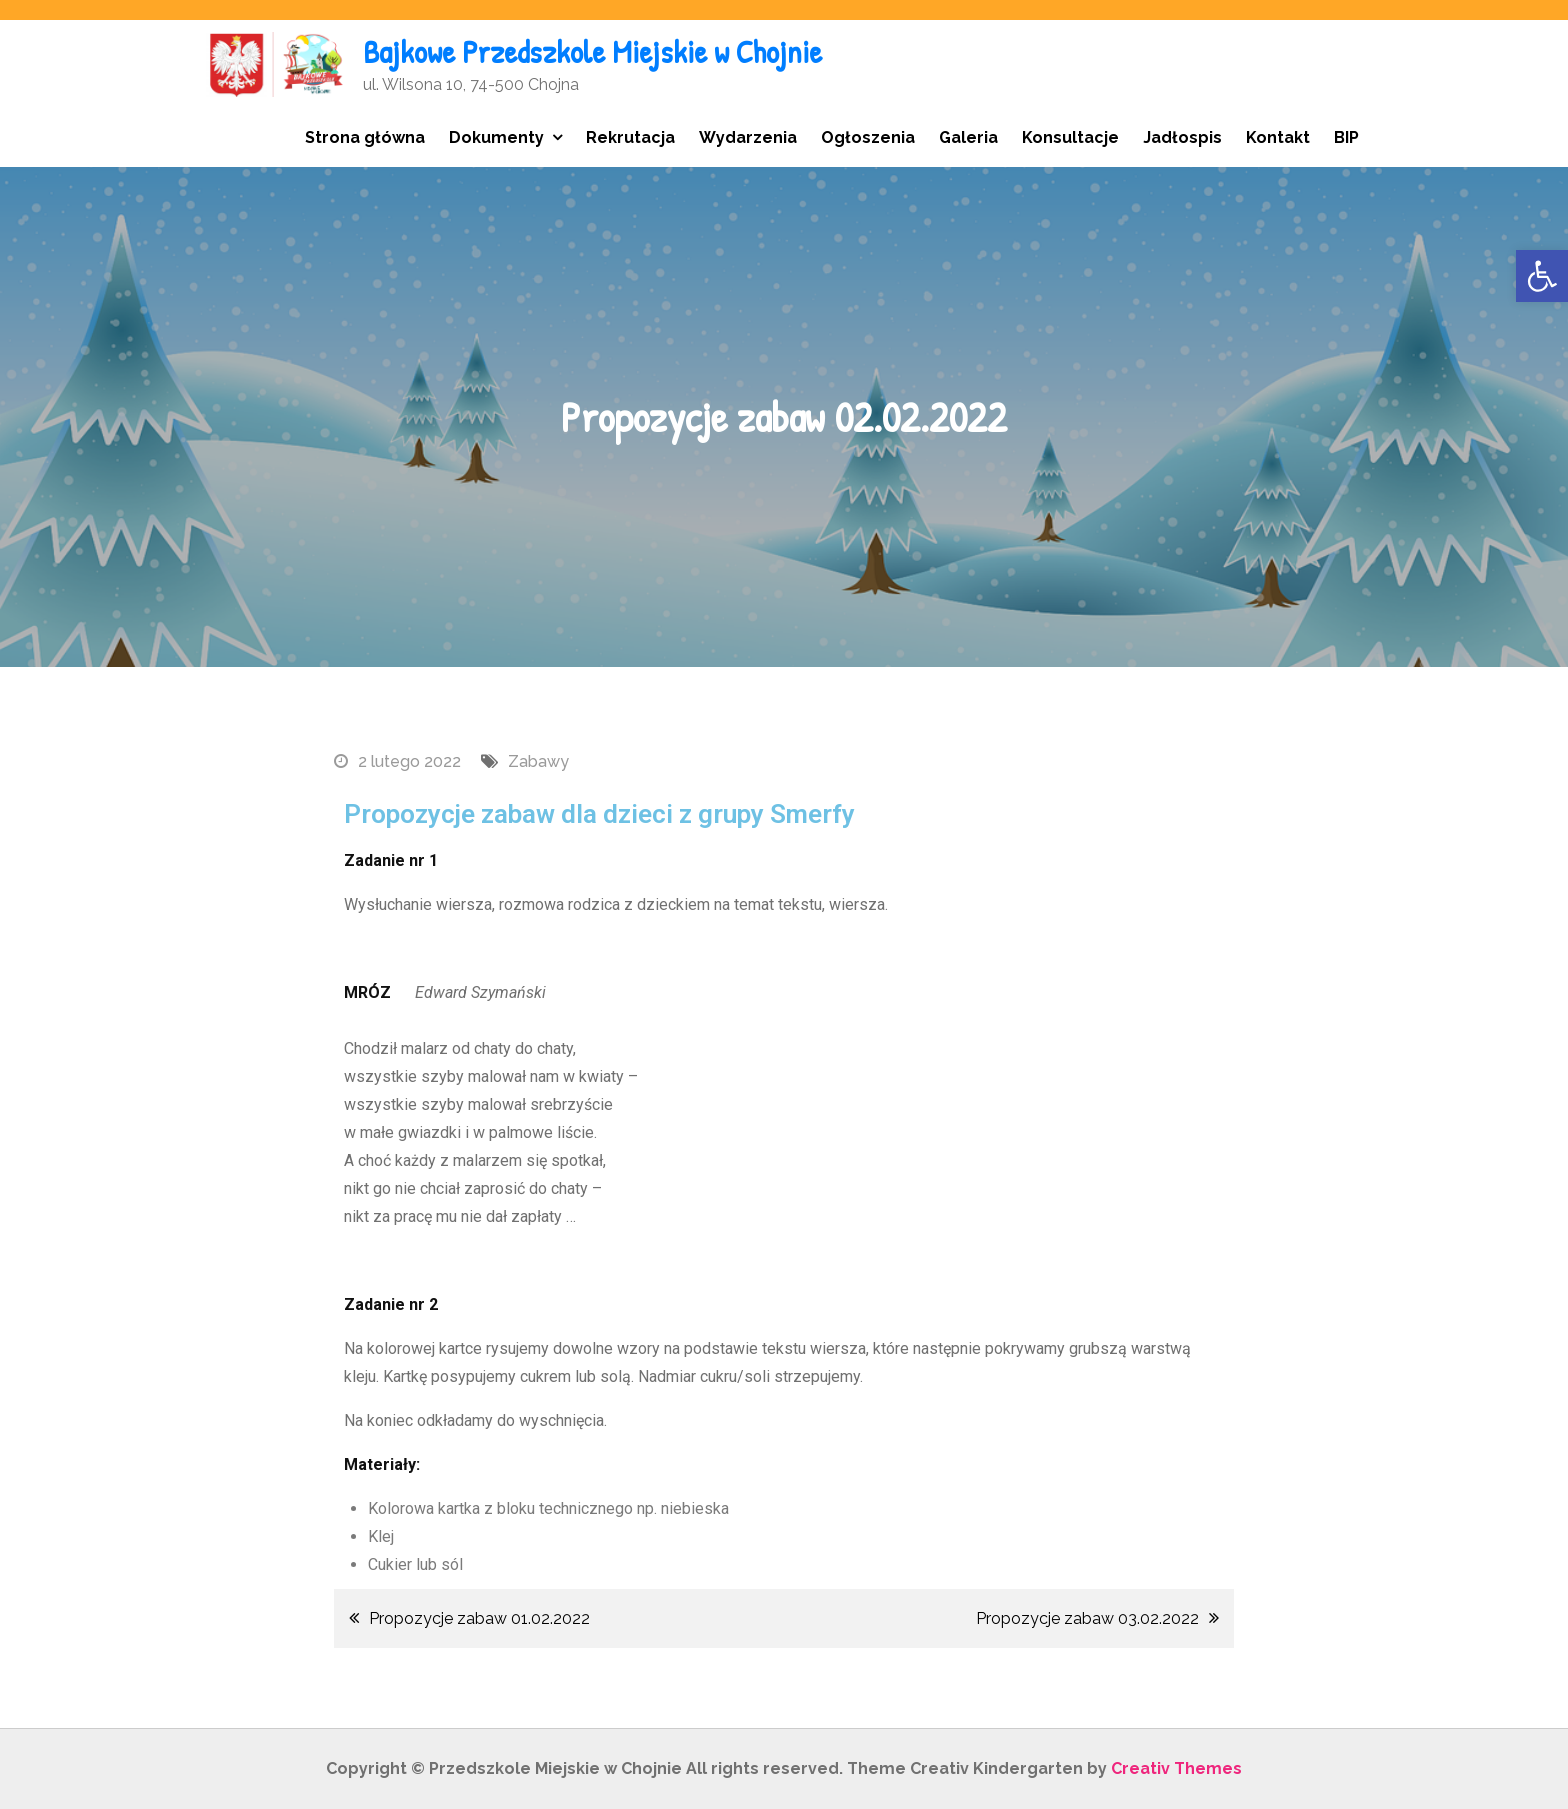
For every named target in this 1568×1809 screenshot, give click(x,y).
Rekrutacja (630, 137)
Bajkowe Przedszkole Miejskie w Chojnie (592, 51)
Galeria (968, 137)
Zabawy (538, 761)
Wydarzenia (748, 137)
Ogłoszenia (868, 137)
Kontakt (1278, 137)
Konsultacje (1070, 137)
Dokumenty (496, 137)
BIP (1346, 137)
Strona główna (365, 137)
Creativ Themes (1176, 1768)
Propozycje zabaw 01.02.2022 (479, 1618)
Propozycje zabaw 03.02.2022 (1087, 1618)
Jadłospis (1182, 137)
